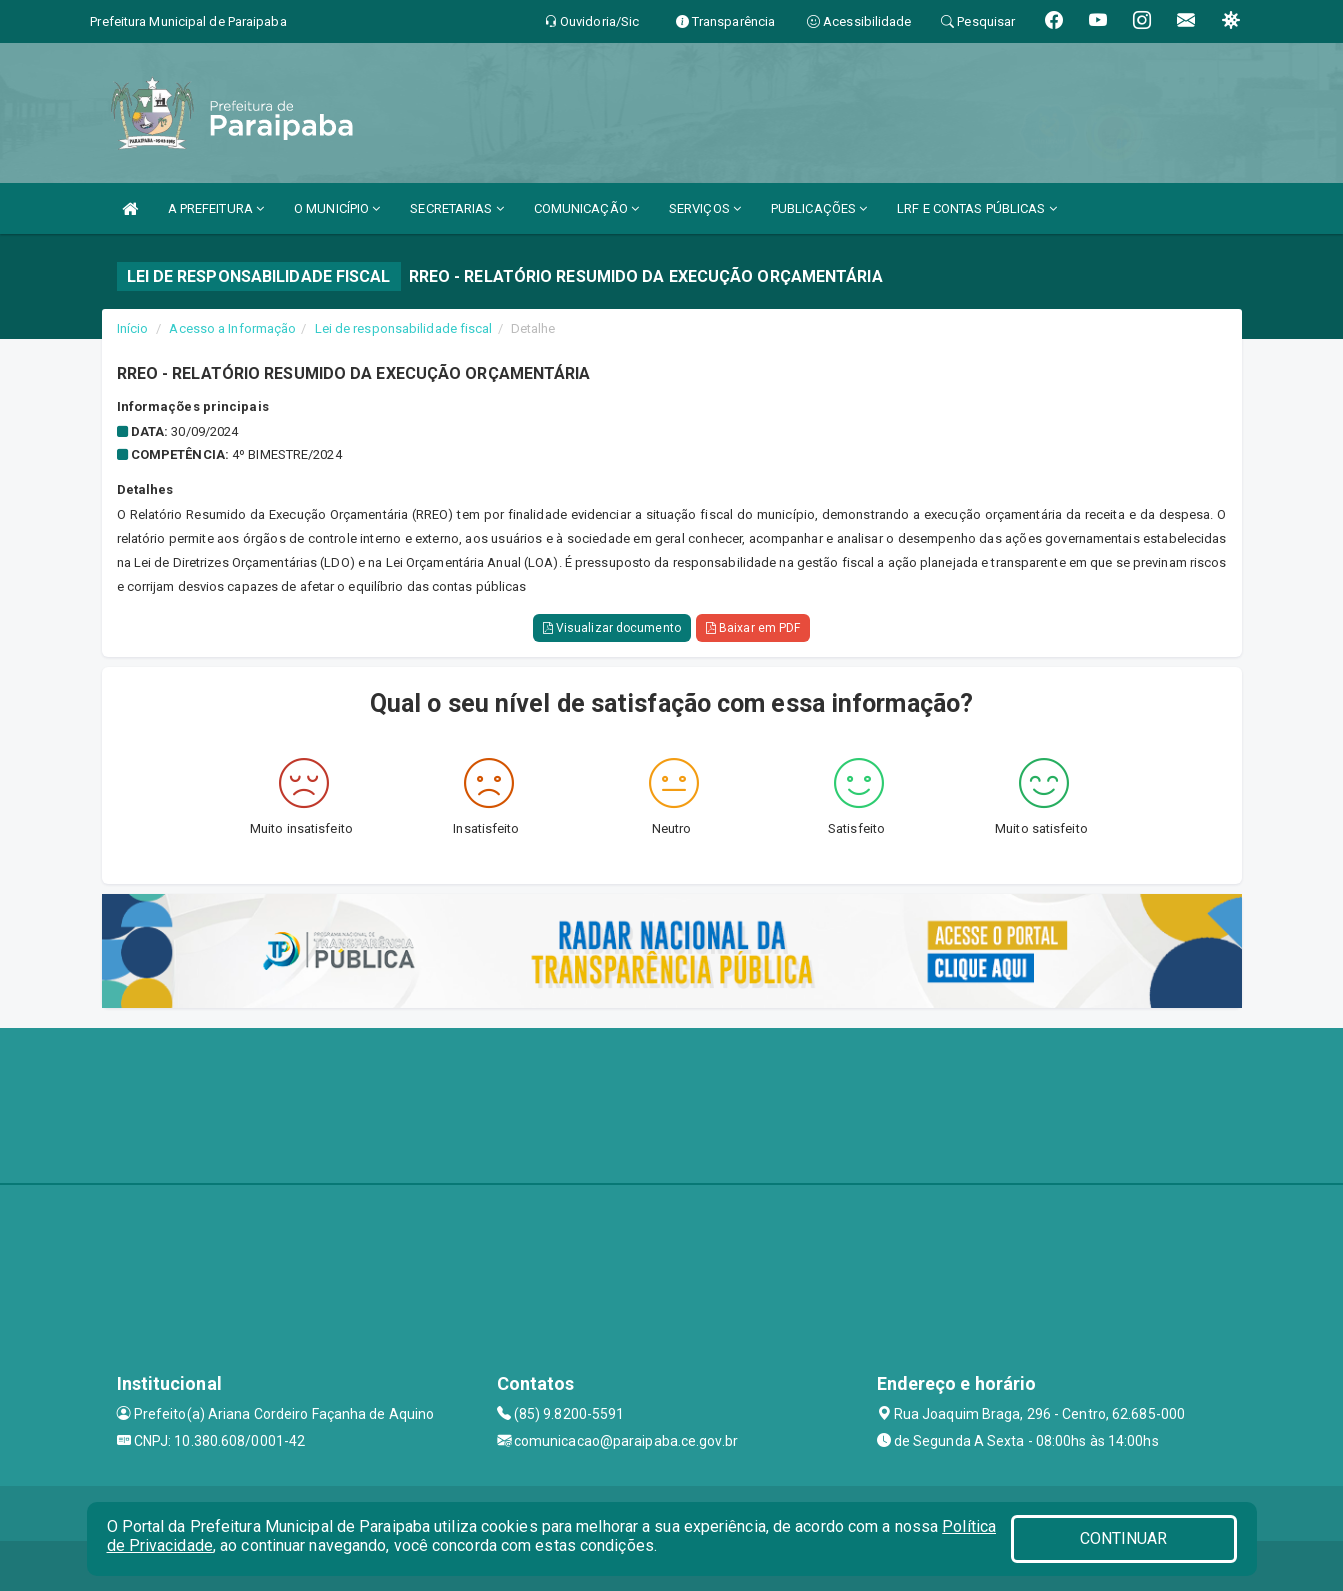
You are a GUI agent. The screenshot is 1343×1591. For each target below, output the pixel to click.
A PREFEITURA (216, 208)
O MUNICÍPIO (337, 208)
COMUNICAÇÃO (586, 208)
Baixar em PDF (753, 628)
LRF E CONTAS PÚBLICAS (976, 208)
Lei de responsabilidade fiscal (404, 328)
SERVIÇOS (705, 208)
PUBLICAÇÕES (819, 208)
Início (133, 328)
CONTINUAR (1124, 1538)
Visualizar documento (612, 628)
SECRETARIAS (456, 208)
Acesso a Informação (232, 328)
